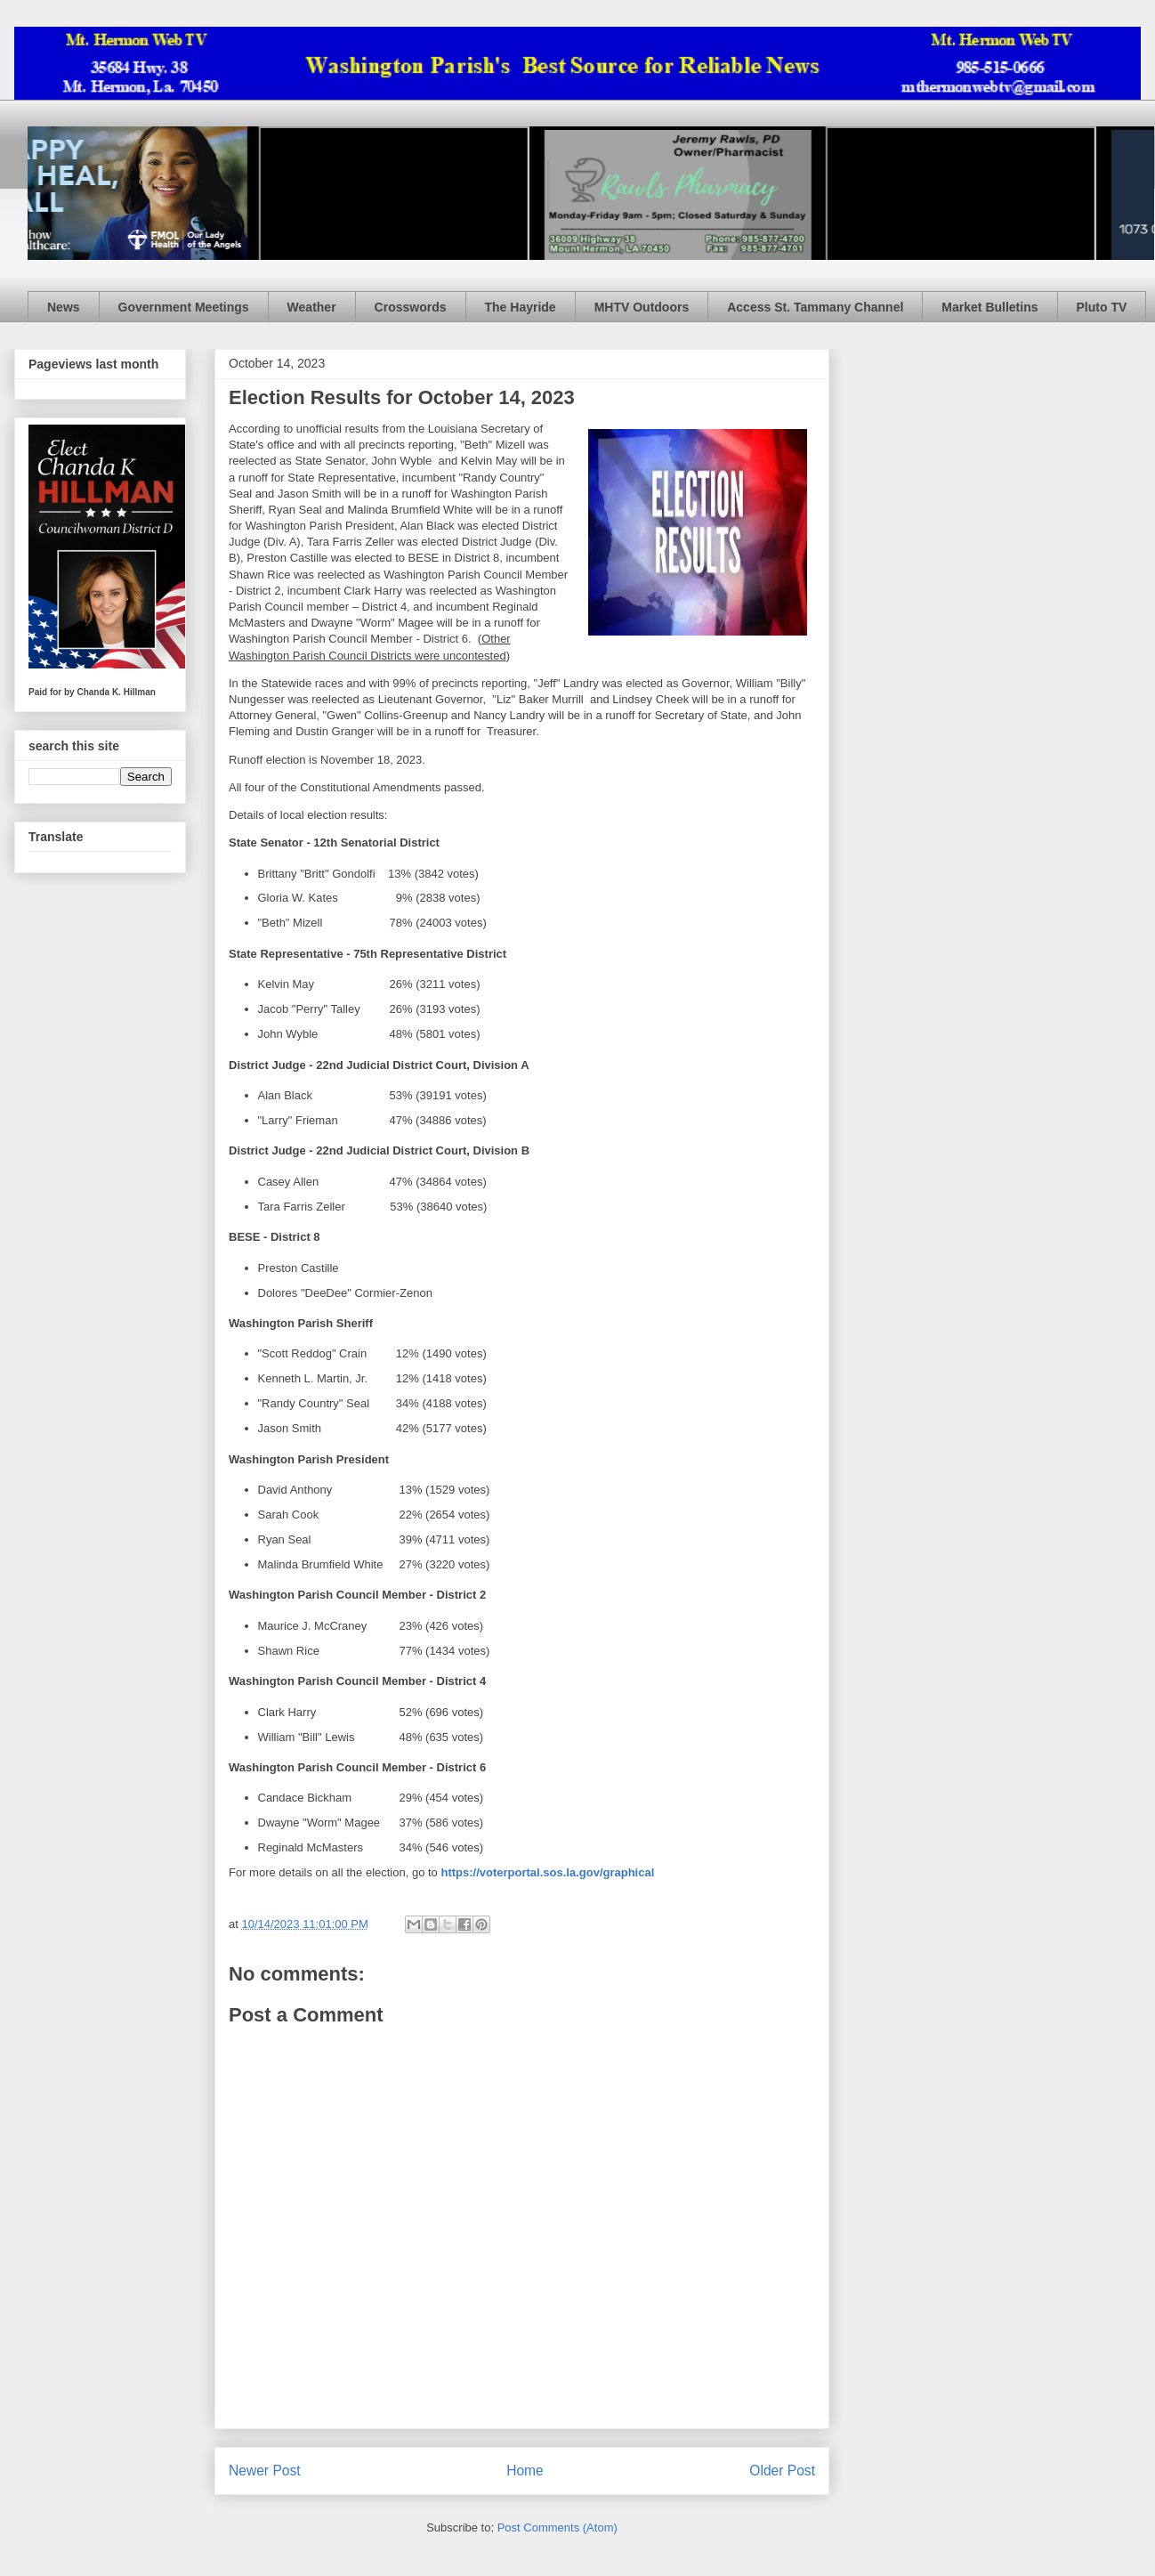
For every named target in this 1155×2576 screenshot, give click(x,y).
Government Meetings (183, 307)
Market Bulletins (989, 307)
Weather (311, 307)
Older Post (782, 2470)
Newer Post (265, 2470)
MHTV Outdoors (642, 307)
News (63, 307)
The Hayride (520, 307)
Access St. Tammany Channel (815, 307)
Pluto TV (1102, 307)
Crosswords (411, 307)
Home (525, 2470)
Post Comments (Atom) (557, 2527)
